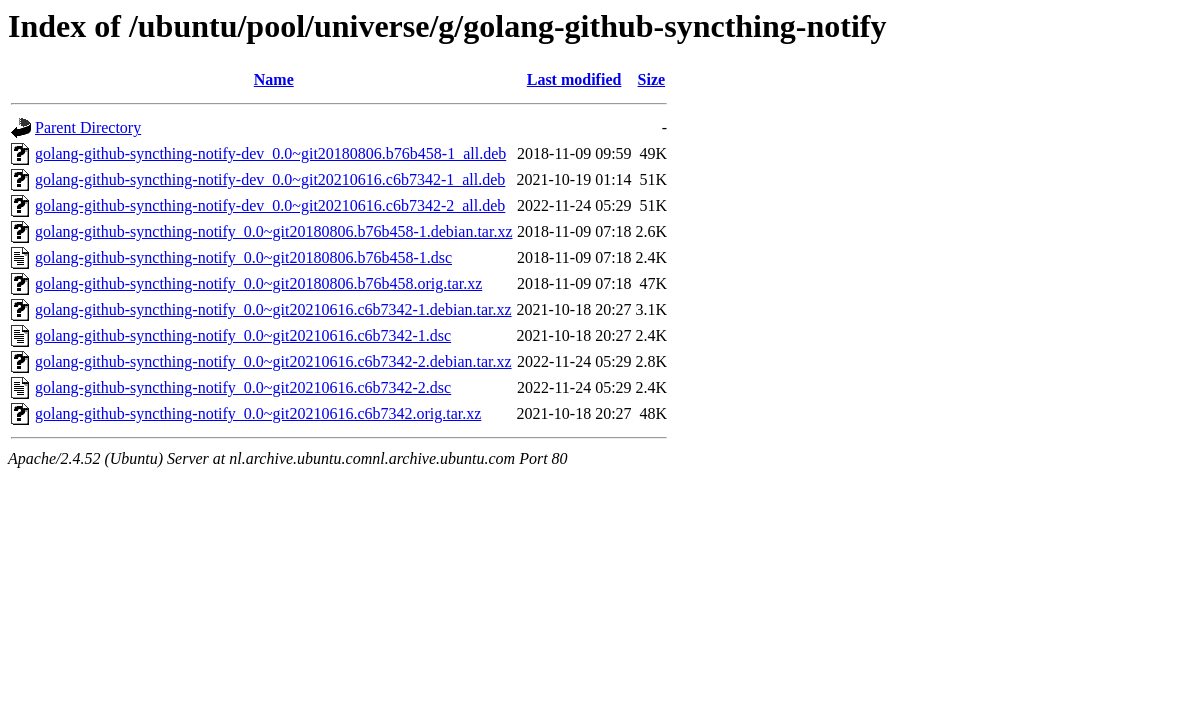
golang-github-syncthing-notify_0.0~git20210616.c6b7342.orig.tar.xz (258, 413)
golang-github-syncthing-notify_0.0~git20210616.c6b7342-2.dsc (243, 387)
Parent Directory (88, 127)
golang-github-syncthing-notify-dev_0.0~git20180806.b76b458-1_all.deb (270, 153)
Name (274, 79)
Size (652, 79)
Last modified (574, 79)
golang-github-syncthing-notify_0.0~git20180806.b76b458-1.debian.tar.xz (273, 231)
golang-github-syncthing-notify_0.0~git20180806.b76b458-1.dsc (243, 257)
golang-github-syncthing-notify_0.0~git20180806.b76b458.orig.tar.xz (258, 283)
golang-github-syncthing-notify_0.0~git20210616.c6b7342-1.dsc (243, 335)
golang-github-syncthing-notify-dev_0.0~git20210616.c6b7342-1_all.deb (270, 179)
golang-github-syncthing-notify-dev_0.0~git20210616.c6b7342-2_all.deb (270, 205)
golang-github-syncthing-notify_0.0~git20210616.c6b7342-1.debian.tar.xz (273, 309)
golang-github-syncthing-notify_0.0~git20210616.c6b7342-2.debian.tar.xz (273, 361)
